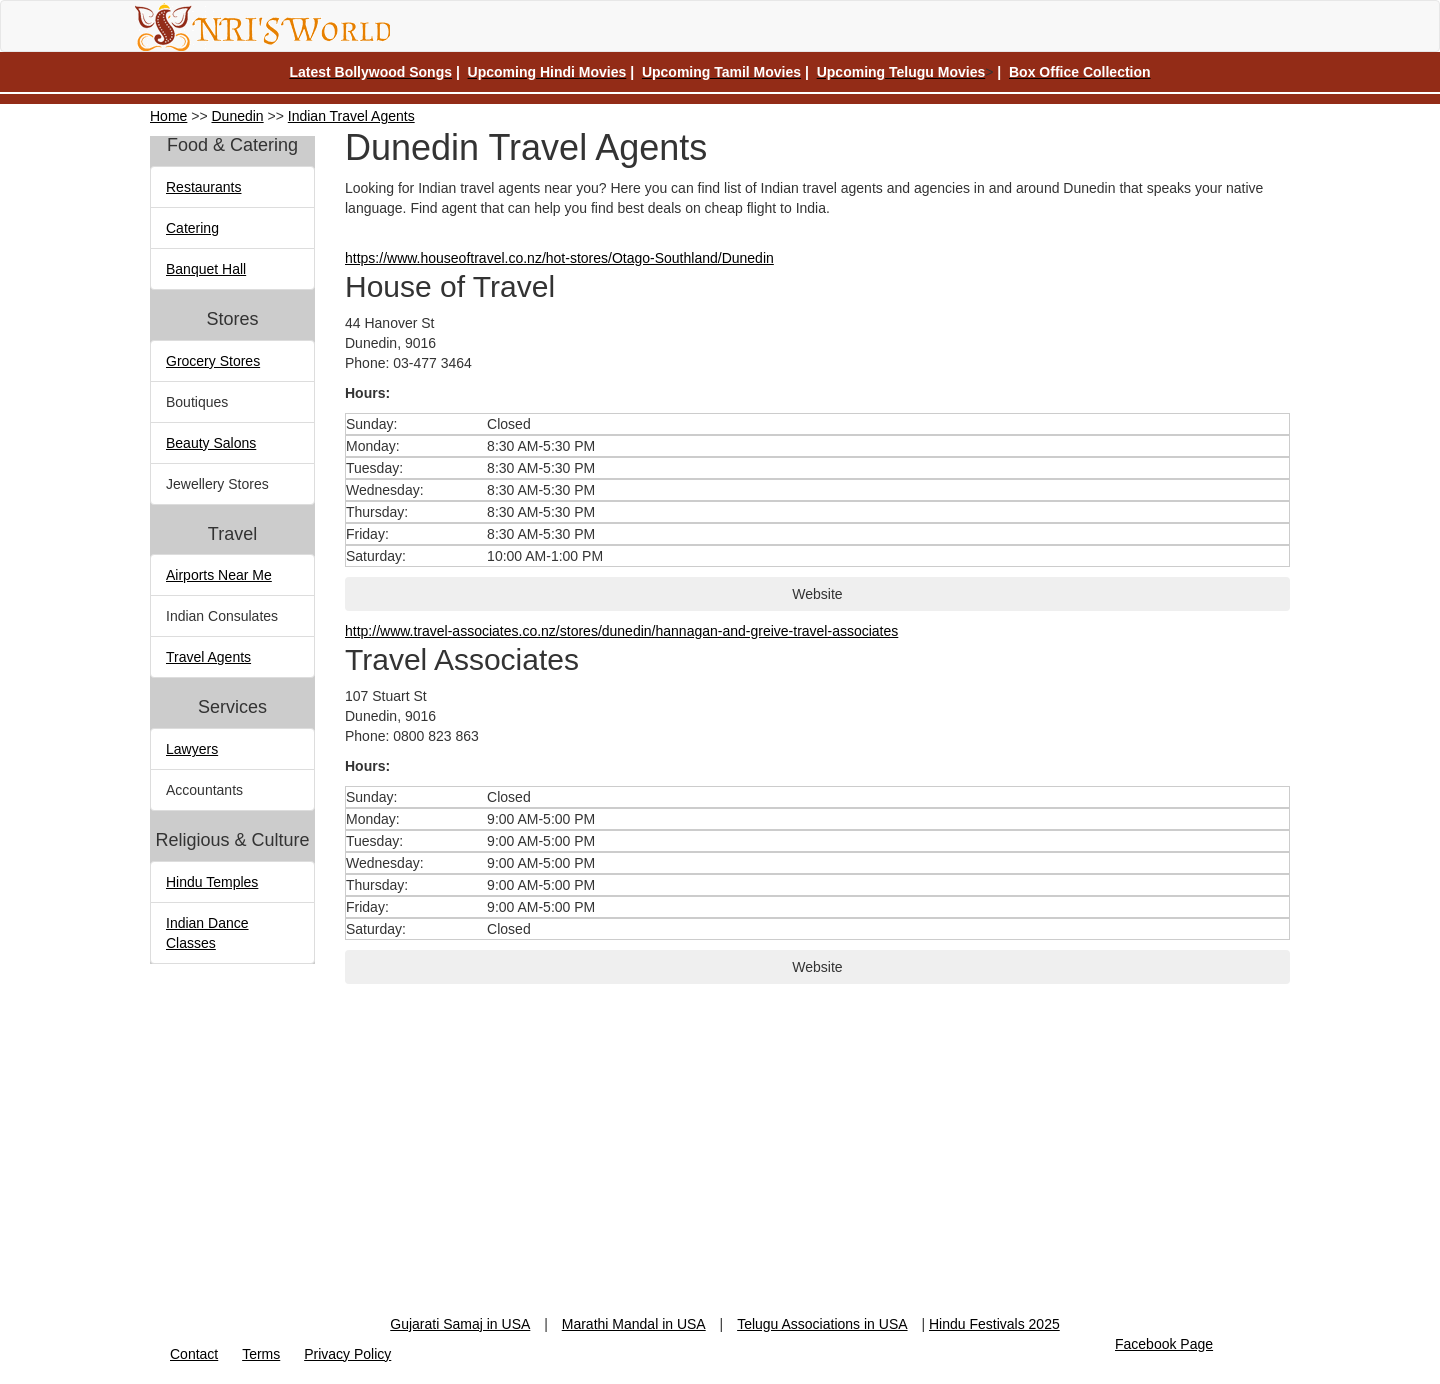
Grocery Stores (213, 361)
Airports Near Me (219, 575)
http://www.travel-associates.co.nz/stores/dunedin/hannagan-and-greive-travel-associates (621, 631)
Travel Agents (208, 657)
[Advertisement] (720, 1174)
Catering (192, 228)
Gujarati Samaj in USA (460, 1324)
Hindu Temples (212, 882)
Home (168, 116)
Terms (261, 1354)
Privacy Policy (347, 1354)
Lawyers (192, 749)
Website (817, 594)
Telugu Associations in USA (822, 1324)
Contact (194, 1354)
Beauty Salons (211, 443)
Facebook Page (1164, 1344)
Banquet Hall (206, 269)
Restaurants (203, 187)
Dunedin (238, 116)
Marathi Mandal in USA (634, 1324)
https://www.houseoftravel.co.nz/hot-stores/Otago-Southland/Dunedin (559, 258)
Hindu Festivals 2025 (994, 1324)
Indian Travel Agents (351, 116)
